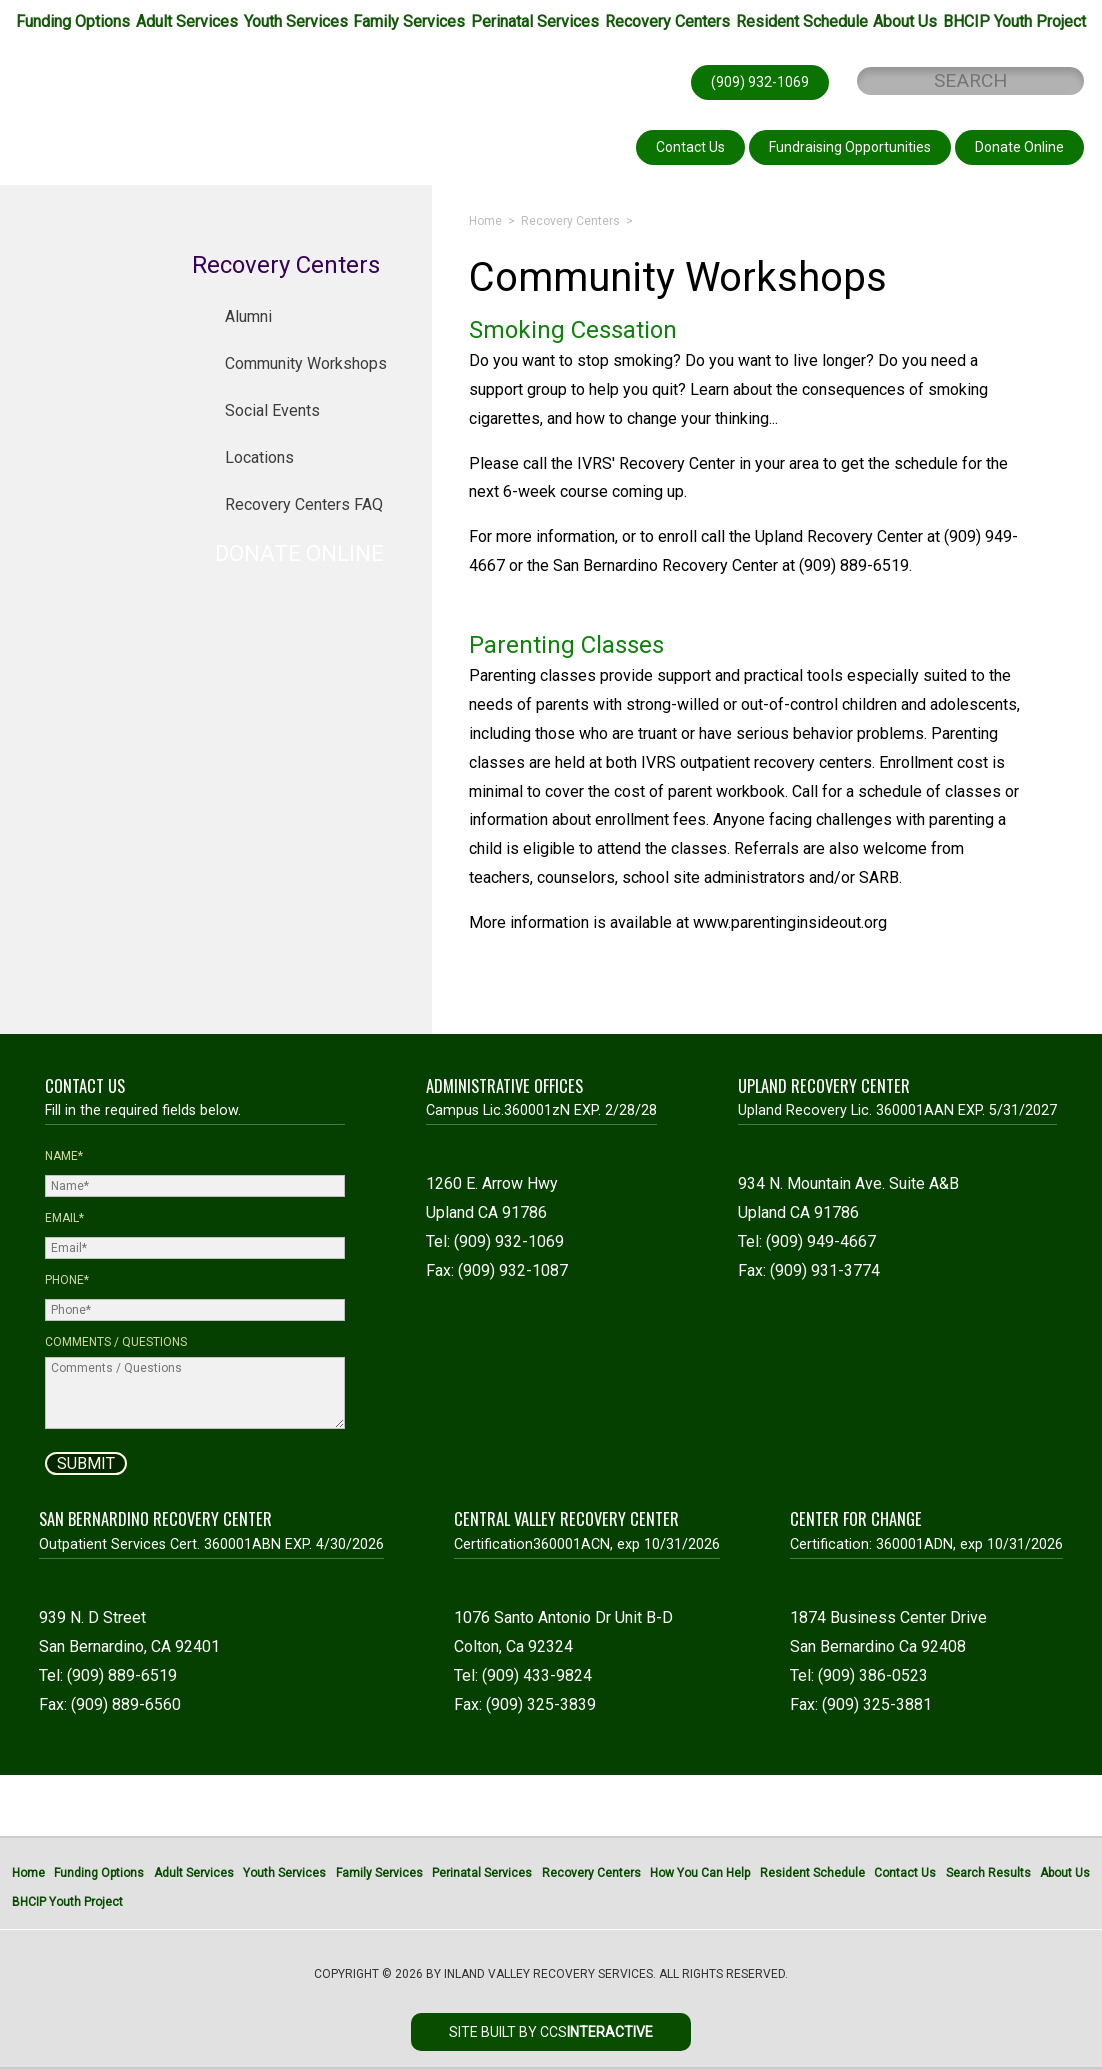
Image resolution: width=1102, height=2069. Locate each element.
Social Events (272, 410)
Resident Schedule (802, 21)
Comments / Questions (116, 1342)
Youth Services (296, 21)
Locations (259, 457)
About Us (905, 21)
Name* (64, 1156)
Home (485, 221)
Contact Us (905, 1873)
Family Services (409, 21)
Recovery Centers (667, 21)
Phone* (67, 1280)
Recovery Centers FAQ (304, 504)
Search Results (988, 1873)
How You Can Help (700, 1873)
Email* (64, 1218)
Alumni (248, 316)
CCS (596, 2032)
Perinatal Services (535, 21)
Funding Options (73, 21)
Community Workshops (306, 363)
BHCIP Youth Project (1014, 21)
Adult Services (187, 21)
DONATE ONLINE (299, 553)
